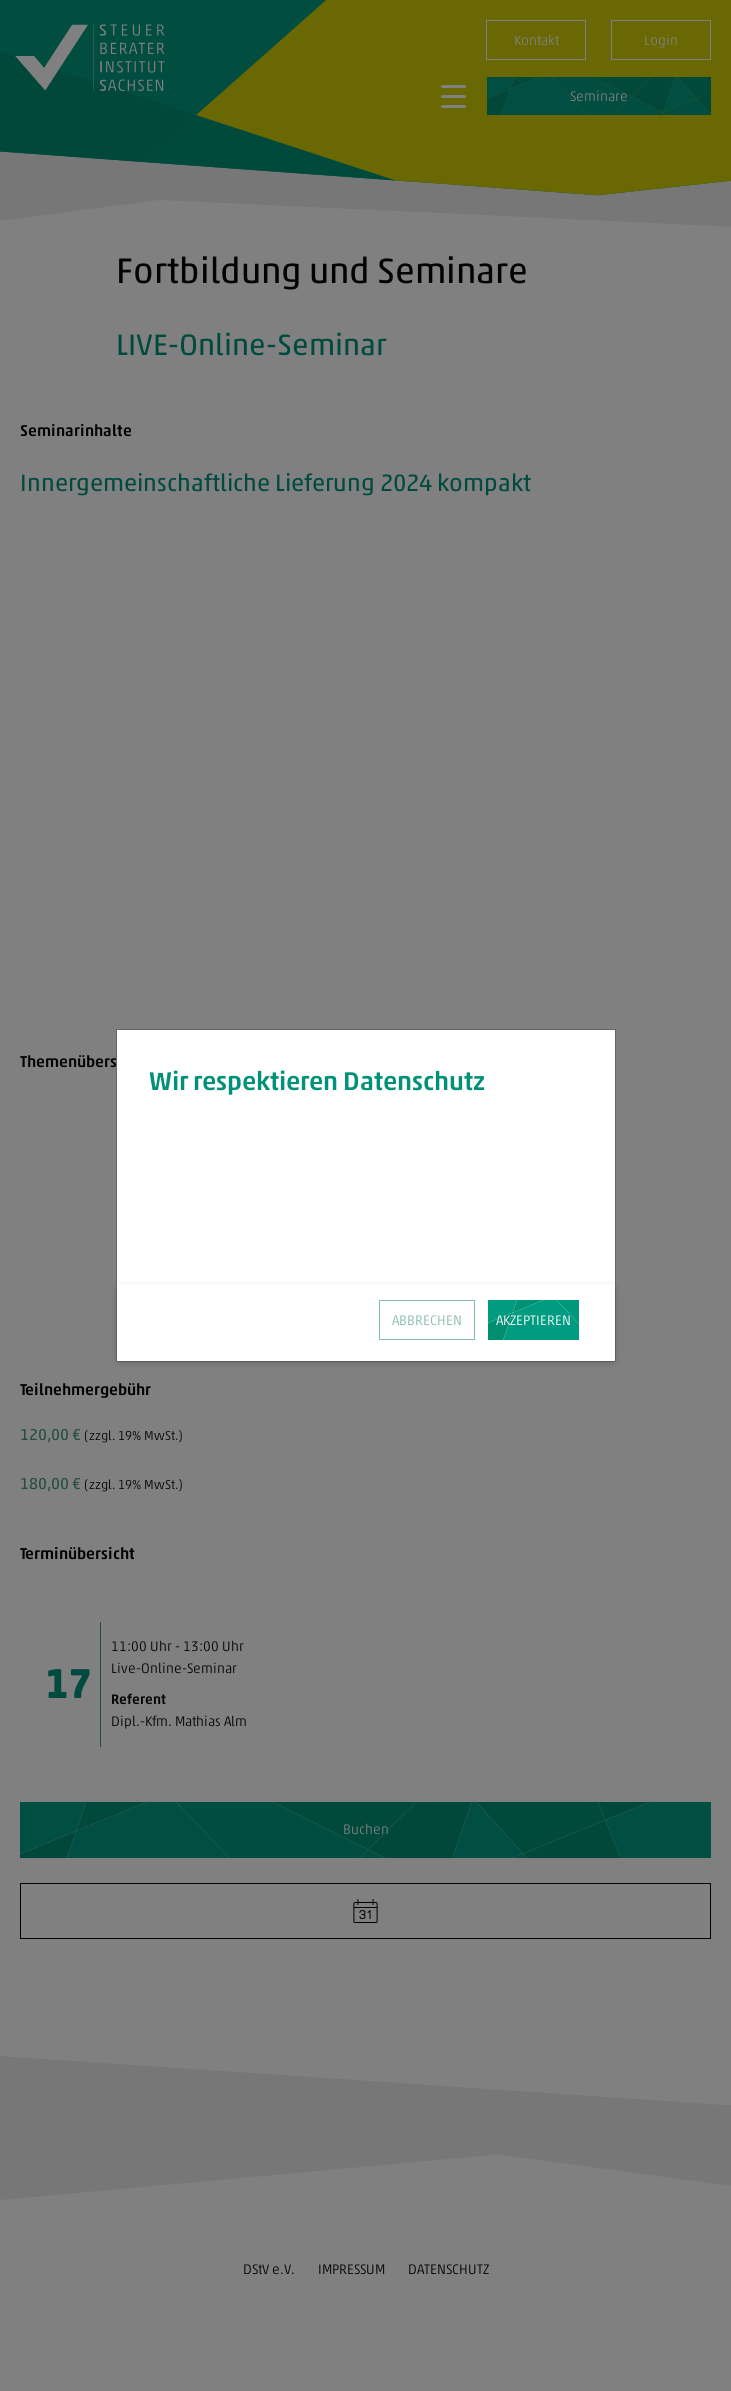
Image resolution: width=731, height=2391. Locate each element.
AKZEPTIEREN (533, 1320)
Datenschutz (360, 1239)
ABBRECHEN (427, 1320)
